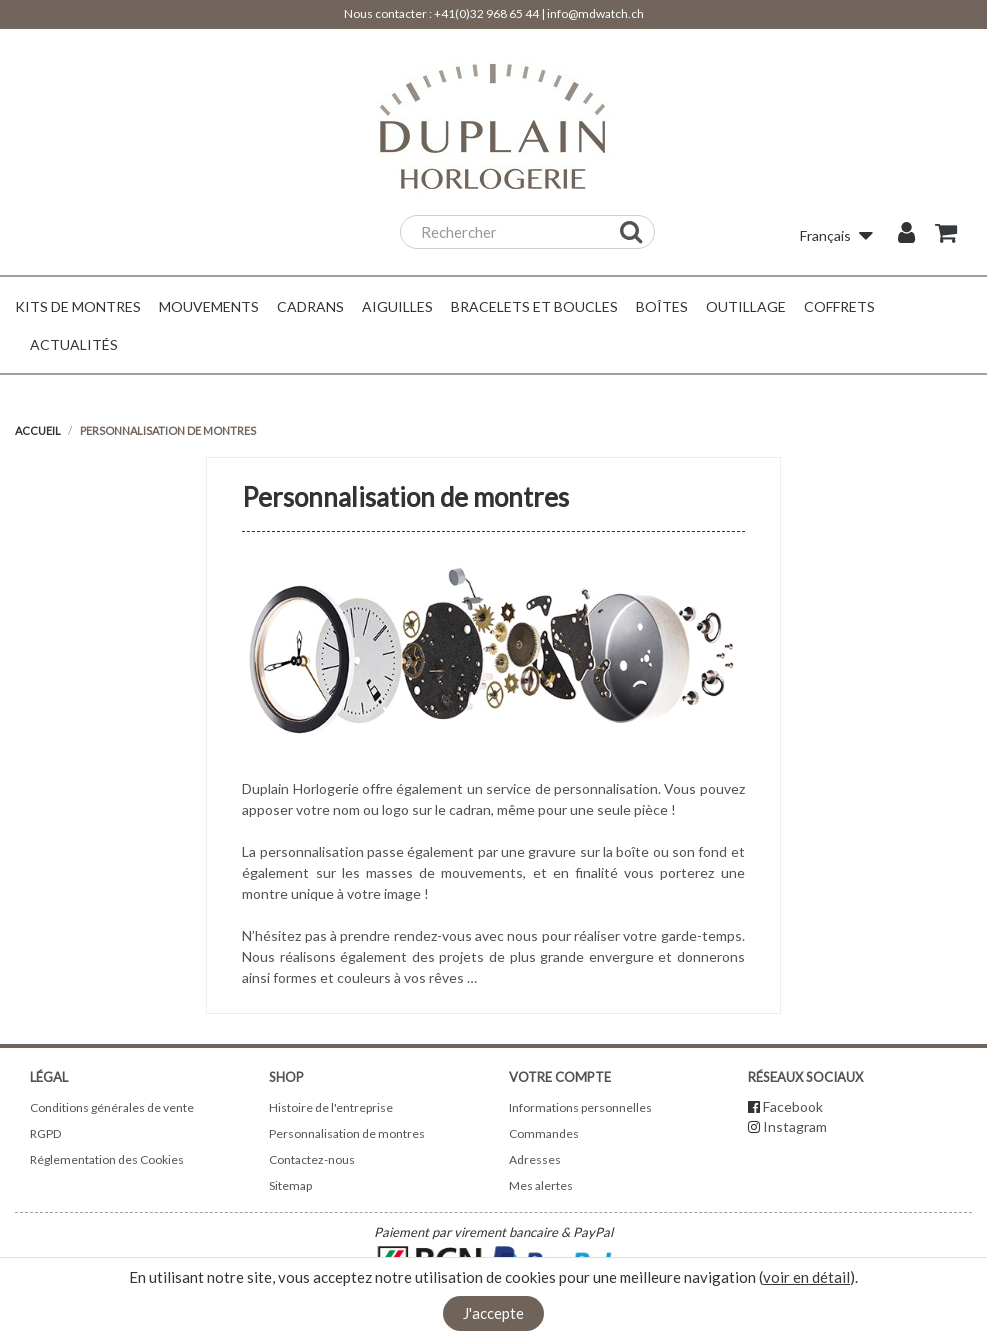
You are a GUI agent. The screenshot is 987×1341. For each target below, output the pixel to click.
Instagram (795, 1126)
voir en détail (806, 1277)
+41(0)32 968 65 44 (486, 13)
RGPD (45, 1133)
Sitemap (290, 1185)
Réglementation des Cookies (107, 1159)
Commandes (544, 1133)
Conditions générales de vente (112, 1107)
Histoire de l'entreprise (331, 1107)
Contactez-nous (312, 1159)
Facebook (793, 1106)
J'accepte (493, 1313)
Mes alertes (541, 1185)
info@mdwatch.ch (595, 13)
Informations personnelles (580, 1107)
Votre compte (560, 1077)
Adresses (535, 1159)
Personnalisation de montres (347, 1133)
